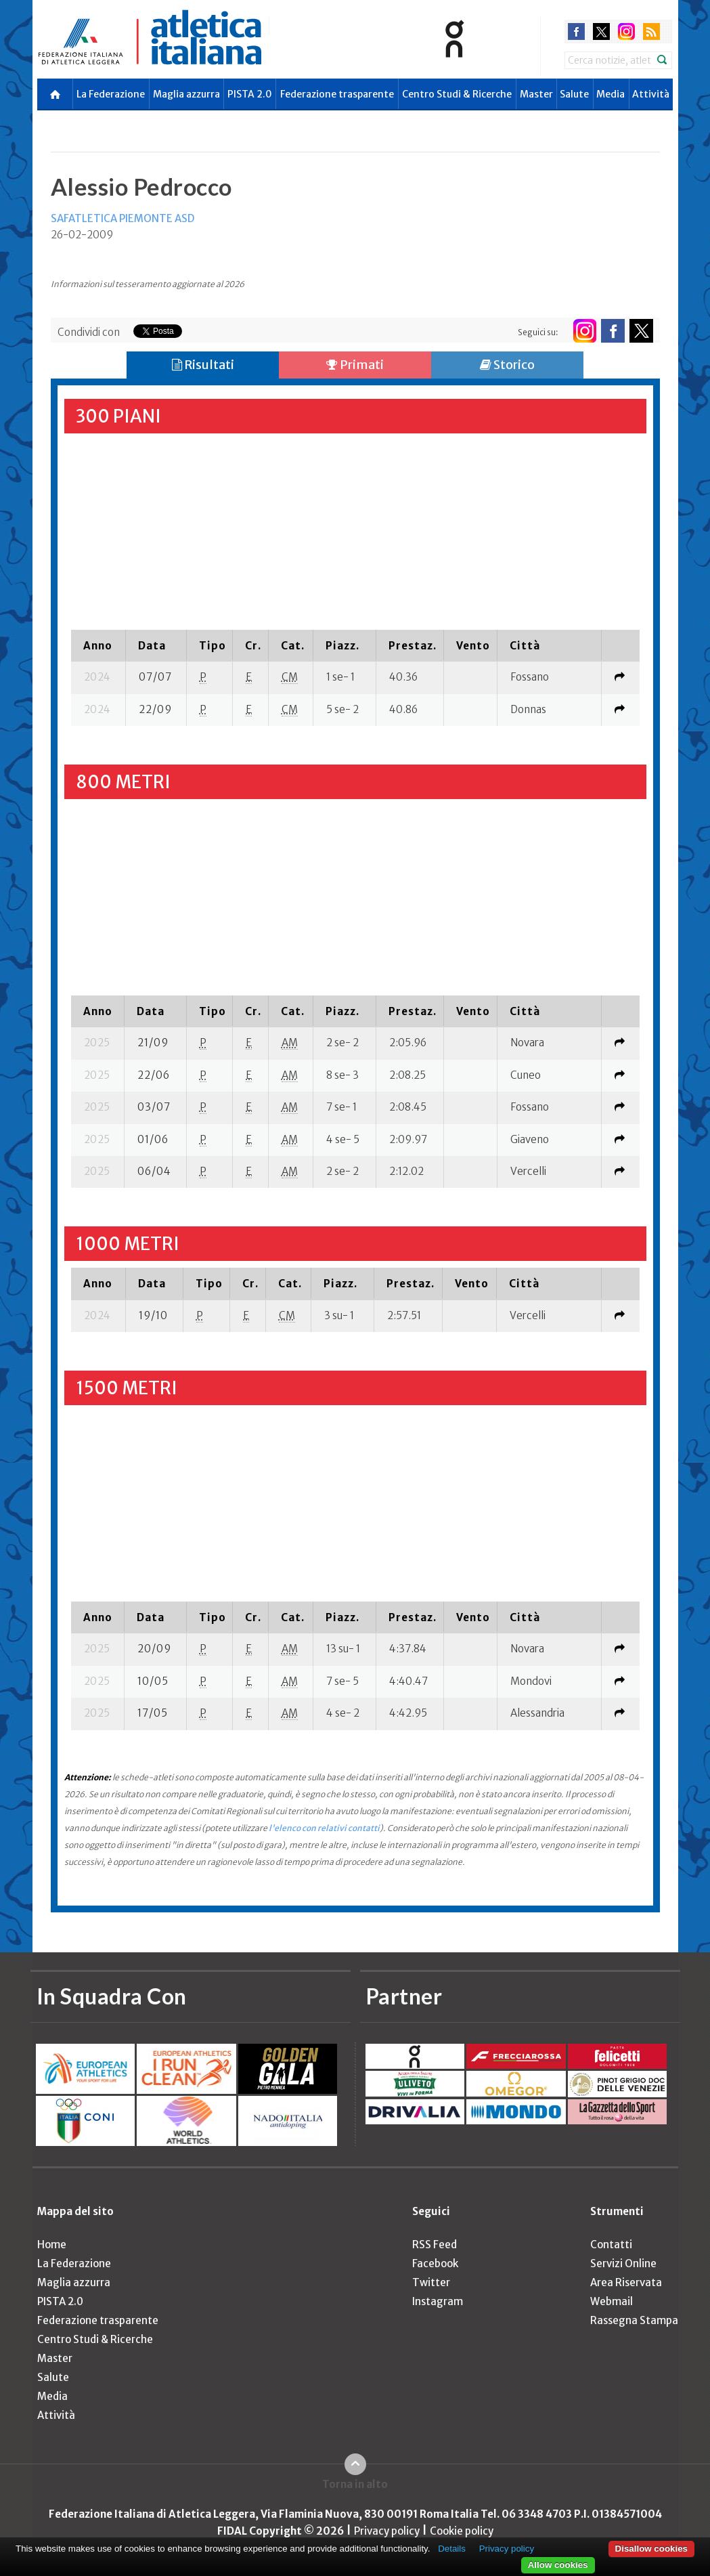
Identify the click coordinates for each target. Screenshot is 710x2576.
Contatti (611, 2244)
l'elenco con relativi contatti (324, 1828)
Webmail (611, 2301)
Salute (574, 94)
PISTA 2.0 (249, 94)
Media (610, 94)
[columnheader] (98, 645)
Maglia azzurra (186, 94)
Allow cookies (558, 2565)
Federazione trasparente (337, 94)
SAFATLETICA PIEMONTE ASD (122, 218)
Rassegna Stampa (634, 2320)
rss (651, 31)
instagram (626, 31)
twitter (601, 31)
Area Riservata (626, 2282)
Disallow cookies (651, 2548)
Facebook (435, 2263)
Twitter (431, 2282)
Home (51, 2244)
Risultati (203, 364)
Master (536, 94)
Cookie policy (461, 2531)
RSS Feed (434, 2244)
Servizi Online (623, 2263)
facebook (576, 31)
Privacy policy (387, 2531)
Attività (650, 94)
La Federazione (110, 94)
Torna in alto (355, 2484)
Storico (507, 364)
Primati (355, 364)
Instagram (437, 2301)
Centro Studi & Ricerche (457, 94)
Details (452, 2548)
